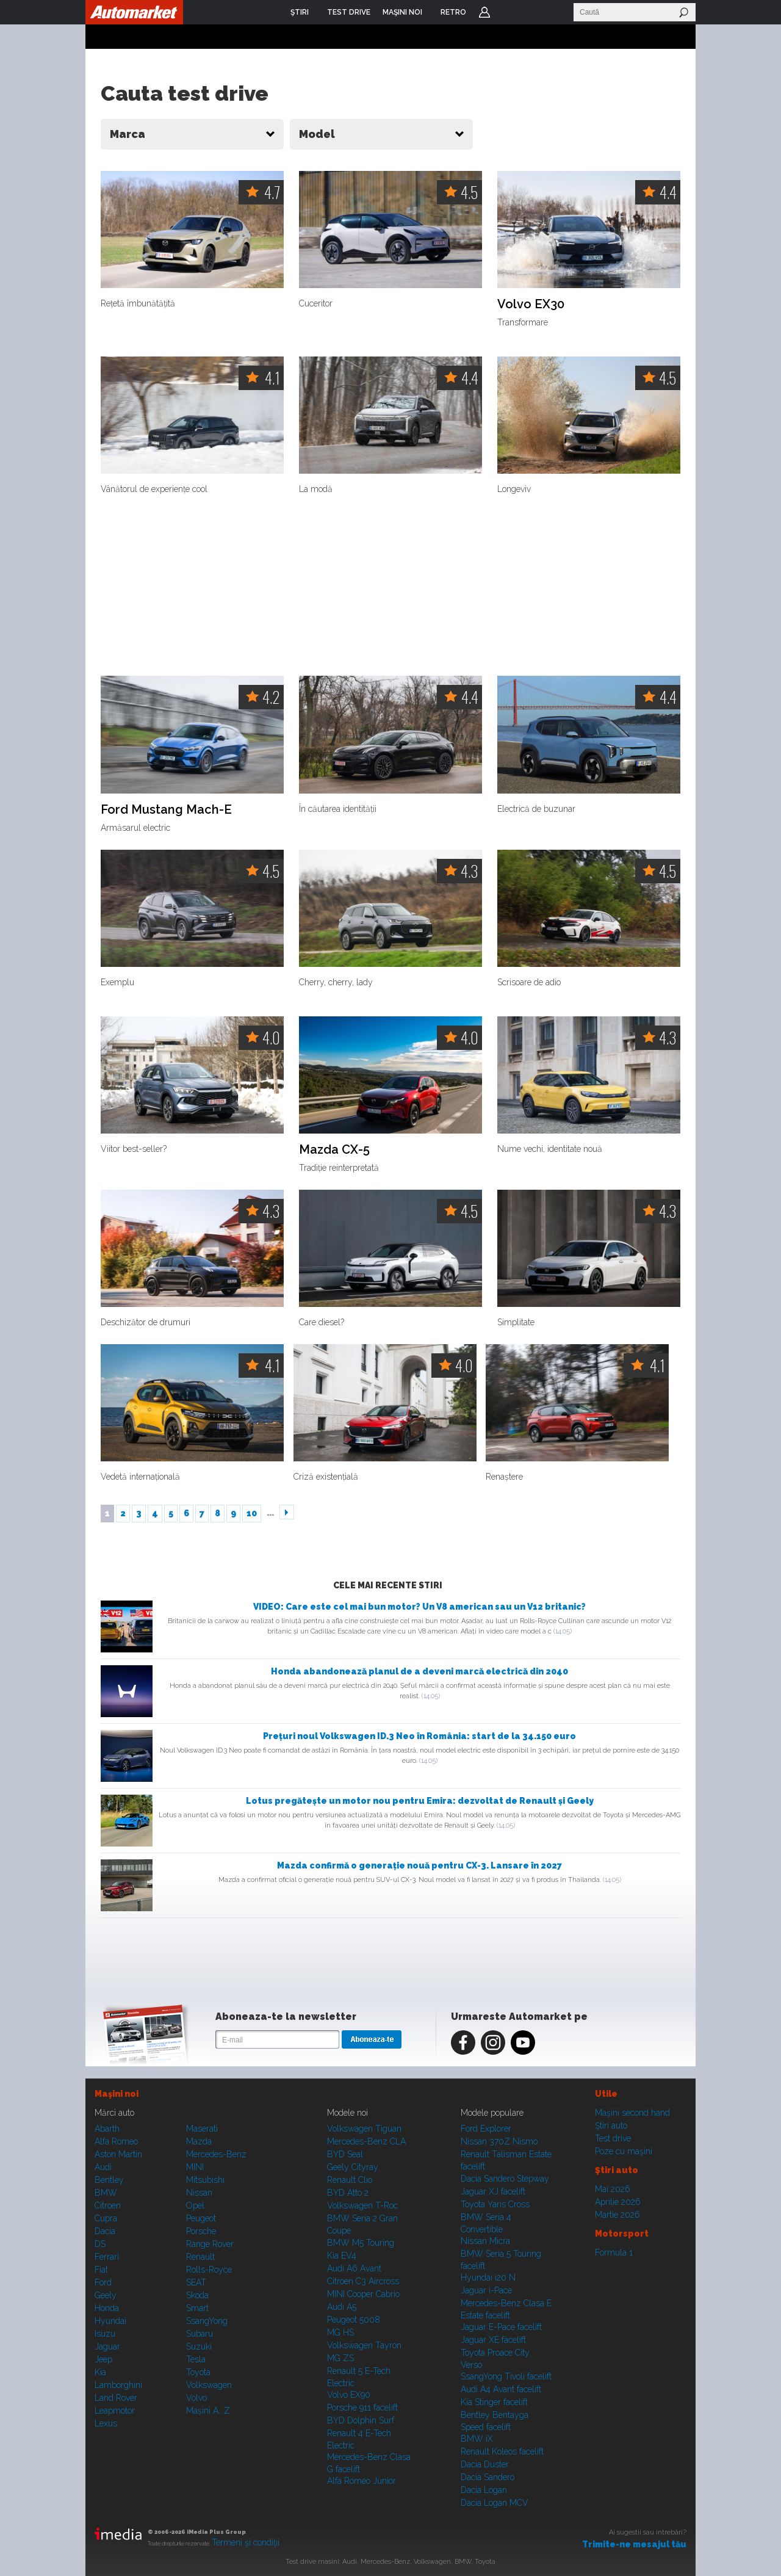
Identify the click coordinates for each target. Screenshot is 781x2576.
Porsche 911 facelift (362, 2407)
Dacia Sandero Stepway (505, 2178)
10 (252, 1513)
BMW (106, 2193)
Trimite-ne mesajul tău (634, 2544)
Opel (195, 2205)
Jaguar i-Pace (486, 2290)
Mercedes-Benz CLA (366, 2141)
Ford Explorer (486, 2128)
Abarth (107, 2128)
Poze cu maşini (623, 2151)
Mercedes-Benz (216, 2154)
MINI (195, 2167)
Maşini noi (117, 2094)
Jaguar (107, 2346)
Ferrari (107, 2257)
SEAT (196, 2282)
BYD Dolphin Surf (360, 2420)
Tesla (196, 2359)
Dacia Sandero (487, 2477)
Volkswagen (209, 2385)
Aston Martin (118, 2154)
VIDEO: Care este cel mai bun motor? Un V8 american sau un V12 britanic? (419, 1607)
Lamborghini (118, 2385)
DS (100, 2244)
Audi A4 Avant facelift (501, 2389)
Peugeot (201, 2218)
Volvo (196, 2398)
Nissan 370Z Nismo (499, 2141)
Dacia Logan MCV (494, 2503)
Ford (103, 2282)
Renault (200, 2257)
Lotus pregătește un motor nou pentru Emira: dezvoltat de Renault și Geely (420, 1801)
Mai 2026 (612, 2189)
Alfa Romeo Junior (361, 2481)
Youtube (523, 2042)
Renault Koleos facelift (502, 2451)
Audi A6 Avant (354, 2268)
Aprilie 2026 (618, 2202)
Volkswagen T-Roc (362, 2205)
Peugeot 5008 (353, 2320)
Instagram (493, 2042)
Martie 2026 (617, 2215)
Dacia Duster (485, 2464)
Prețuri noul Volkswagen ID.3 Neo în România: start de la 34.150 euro (419, 1736)
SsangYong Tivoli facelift (506, 2376)
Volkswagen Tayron (364, 2345)
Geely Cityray (352, 2167)
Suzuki (199, 2346)
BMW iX (477, 2439)
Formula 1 (614, 2252)
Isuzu (105, 2334)
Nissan (199, 2193)
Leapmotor (115, 2410)
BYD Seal (345, 2154)
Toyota (198, 2372)
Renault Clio (349, 2180)
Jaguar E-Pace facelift (501, 2327)
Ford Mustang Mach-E (166, 810)
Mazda (199, 2141)
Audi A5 (341, 2307)
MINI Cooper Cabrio (363, 2294)
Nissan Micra (485, 2241)
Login (484, 12)
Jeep (103, 2359)
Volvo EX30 (530, 304)
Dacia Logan (484, 2490)
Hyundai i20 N (488, 2277)
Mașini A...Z (208, 2410)
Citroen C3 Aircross (363, 2281)
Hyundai (110, 2321)
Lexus (106, 2423)
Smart (197, 2308)
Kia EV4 (341, 2255)
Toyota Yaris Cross (495, 2204)
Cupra (106, 2218)
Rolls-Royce (209, 2269)
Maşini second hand (632, 2113)
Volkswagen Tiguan (364, 2128)
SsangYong (207, 2321)
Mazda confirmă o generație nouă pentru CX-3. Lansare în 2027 (419, 1865)
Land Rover (116, 2398)
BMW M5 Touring (360, 2243)
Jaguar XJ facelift (493, 2191)
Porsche (201, 2231)
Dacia (105, 2231)
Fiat (101, 2269)
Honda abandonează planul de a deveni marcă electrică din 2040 (419, 1671)
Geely (106, 2295)
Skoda (197, 2295)
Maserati (202, 2128)
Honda (107, 2308)
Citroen (108, 2205)
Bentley (109, 2180)
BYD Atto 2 (348, 2193)
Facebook (463, 2042)
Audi (103, 2167)
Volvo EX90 (348, 2395)
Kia (100, 2372)
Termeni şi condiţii (245, 2542)
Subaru (199, 2334)
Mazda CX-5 (334, 1150)
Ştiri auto (611, 2125)
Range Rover (210, 2244)
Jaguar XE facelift (493, 2340)
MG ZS (340, 2358)
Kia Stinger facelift (494, 2402)
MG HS (340, 2332)
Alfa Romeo (116, 2141)
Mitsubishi (205, 2180)
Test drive (613, 2138)
